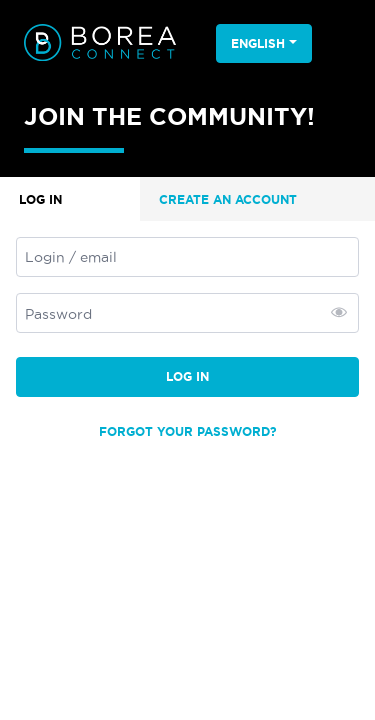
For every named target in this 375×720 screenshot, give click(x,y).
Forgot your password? (188, 431)
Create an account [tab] (228, 199)
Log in (187, 376)
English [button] (258, 43)
